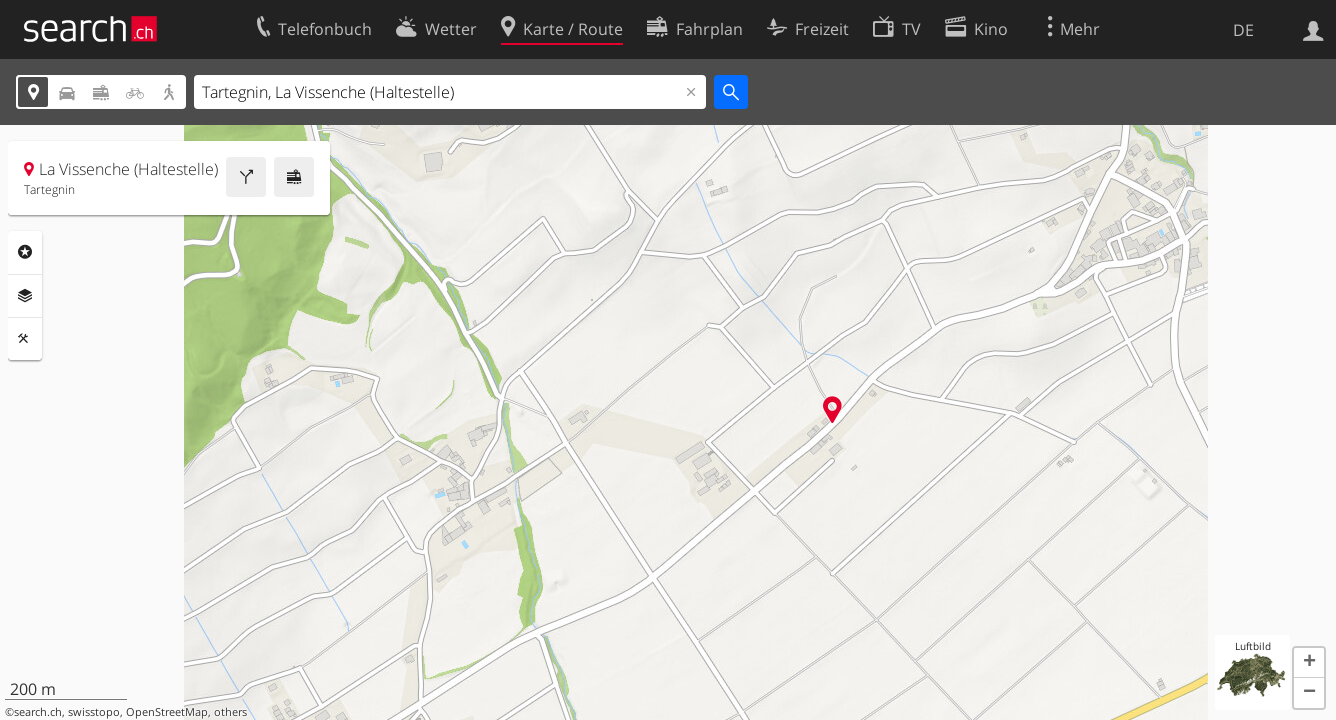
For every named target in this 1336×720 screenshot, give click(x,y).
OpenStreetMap (167, 712)
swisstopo (94, 712)
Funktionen (25, 339)
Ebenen (25, 296)
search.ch (38, 712)
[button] (1309, 663)
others (230, 712)
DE (1243, 30)
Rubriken (25, 252)
